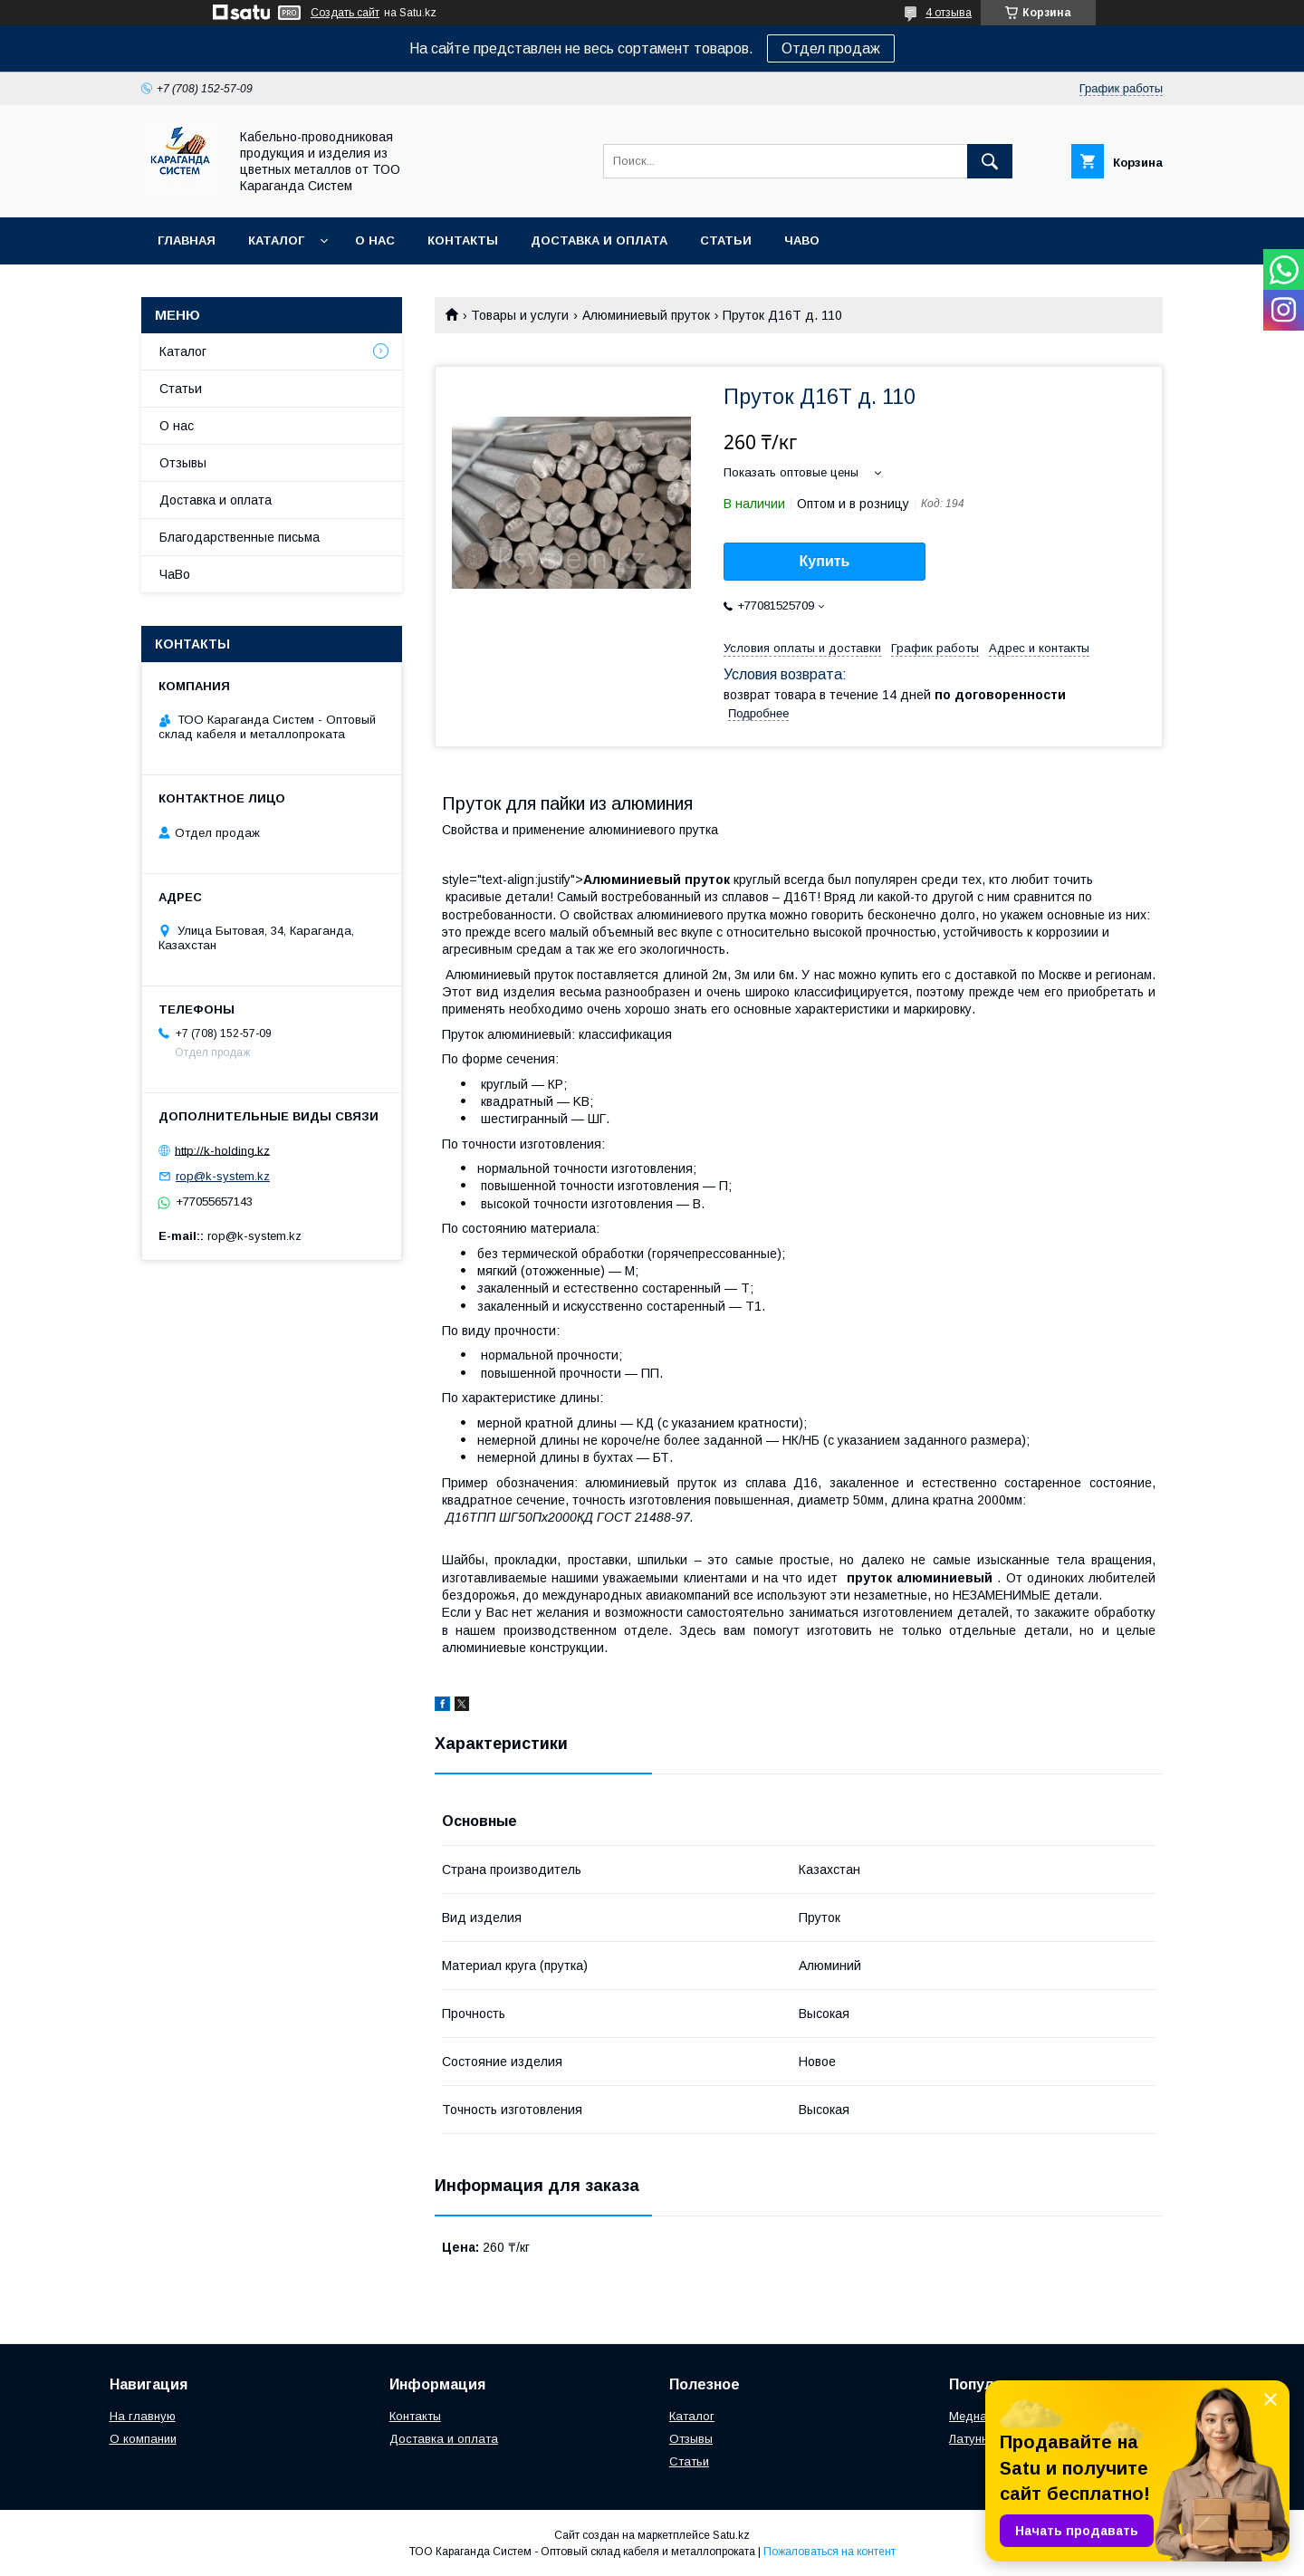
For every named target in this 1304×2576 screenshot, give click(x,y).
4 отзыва (948, 12)
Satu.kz (731, 2535)
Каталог (276, 240)
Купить (825, 561)
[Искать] (989, 161)
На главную (143, 2416)
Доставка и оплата (599, 240)
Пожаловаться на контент (829, 2551)
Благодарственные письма (239, 537)
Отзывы (182, 463)
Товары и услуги (520, 315)
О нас (375, 240)
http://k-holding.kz (222, 1150)
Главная (187, 240)
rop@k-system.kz (223, 1176)
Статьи (726, 240)
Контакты (462, 240)
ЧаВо (802, 240)
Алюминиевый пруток (646, 315)
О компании (143, 2439)
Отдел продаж (830, 48)
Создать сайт (345, 12)
